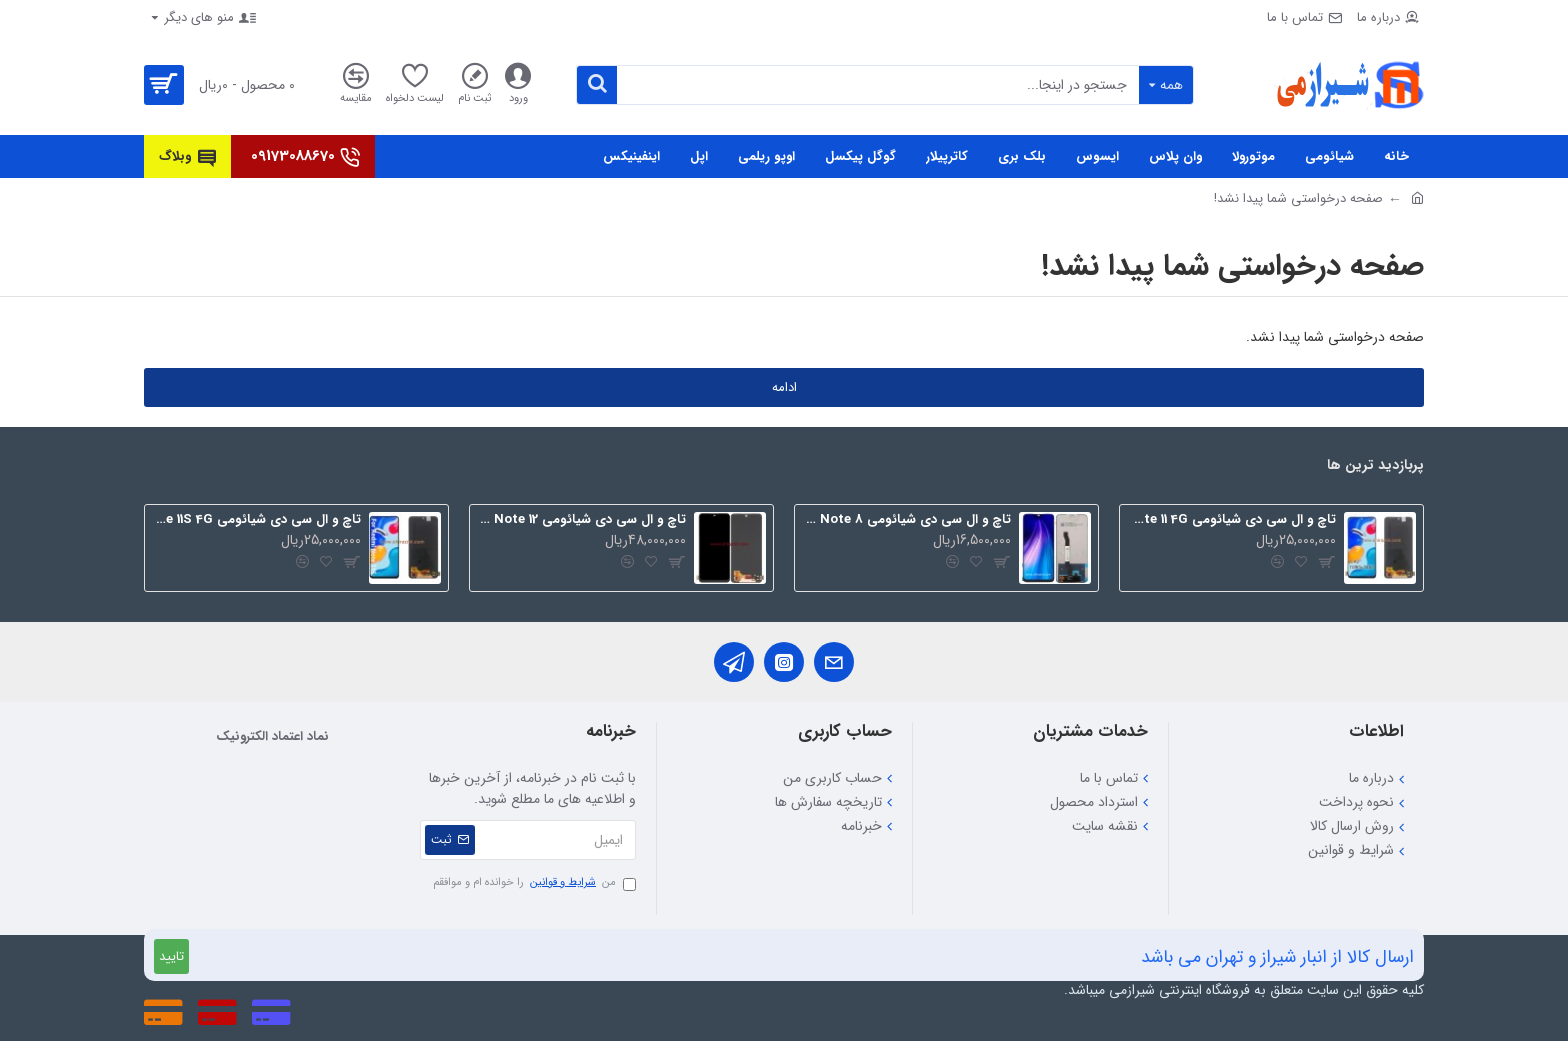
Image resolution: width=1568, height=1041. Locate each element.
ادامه (784, 387)
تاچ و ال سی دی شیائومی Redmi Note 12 (581, 520)
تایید (171, 956)
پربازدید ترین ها (1375, 466)
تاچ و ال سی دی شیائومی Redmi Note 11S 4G (256, 520)
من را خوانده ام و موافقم (534, 883)
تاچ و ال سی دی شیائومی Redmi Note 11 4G (1231, 520)
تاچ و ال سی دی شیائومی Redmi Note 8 (906, 520)
